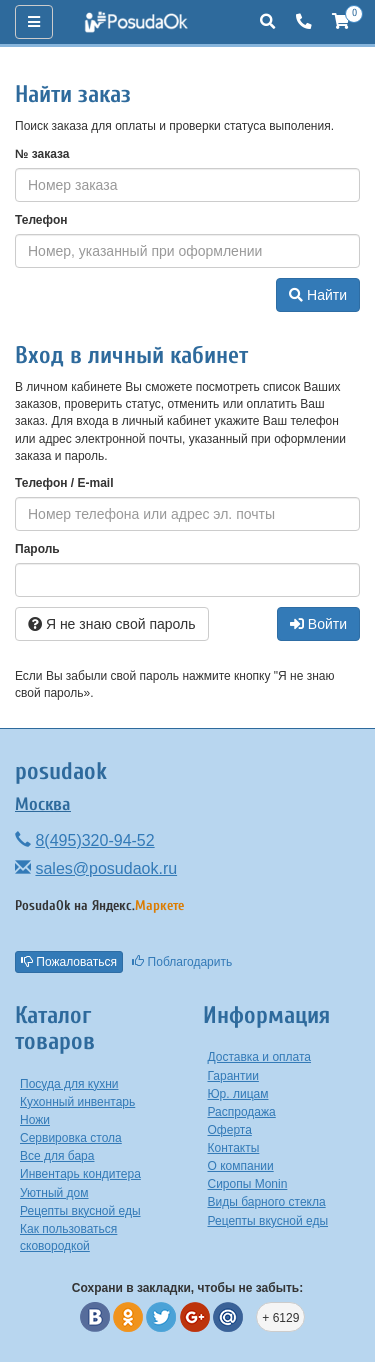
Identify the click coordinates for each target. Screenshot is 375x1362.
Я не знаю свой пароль (112, 624)
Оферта (230, 1130)
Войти (318, 624)
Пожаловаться (69, 962)
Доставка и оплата (260, 1057)
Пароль (37, 549)
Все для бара (57, 1156)
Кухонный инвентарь (77, 1102)
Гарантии (233, 1076)
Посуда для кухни (69, 1084)
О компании (241, 1166)
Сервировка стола (71, 1138)
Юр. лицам (238, 1094)
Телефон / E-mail (64, 483)
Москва (43, 804)
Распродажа (242, 1112)
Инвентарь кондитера (80, 1174)
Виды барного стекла (267, 1202)
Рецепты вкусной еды (80, 1211)
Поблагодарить (182, 962)
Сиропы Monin (248, 1184)
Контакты (234, 1148)
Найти (318, 295)
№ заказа (42, 154)
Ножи (35, 1120)
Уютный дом (54, 1193)
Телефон (41, 220)
